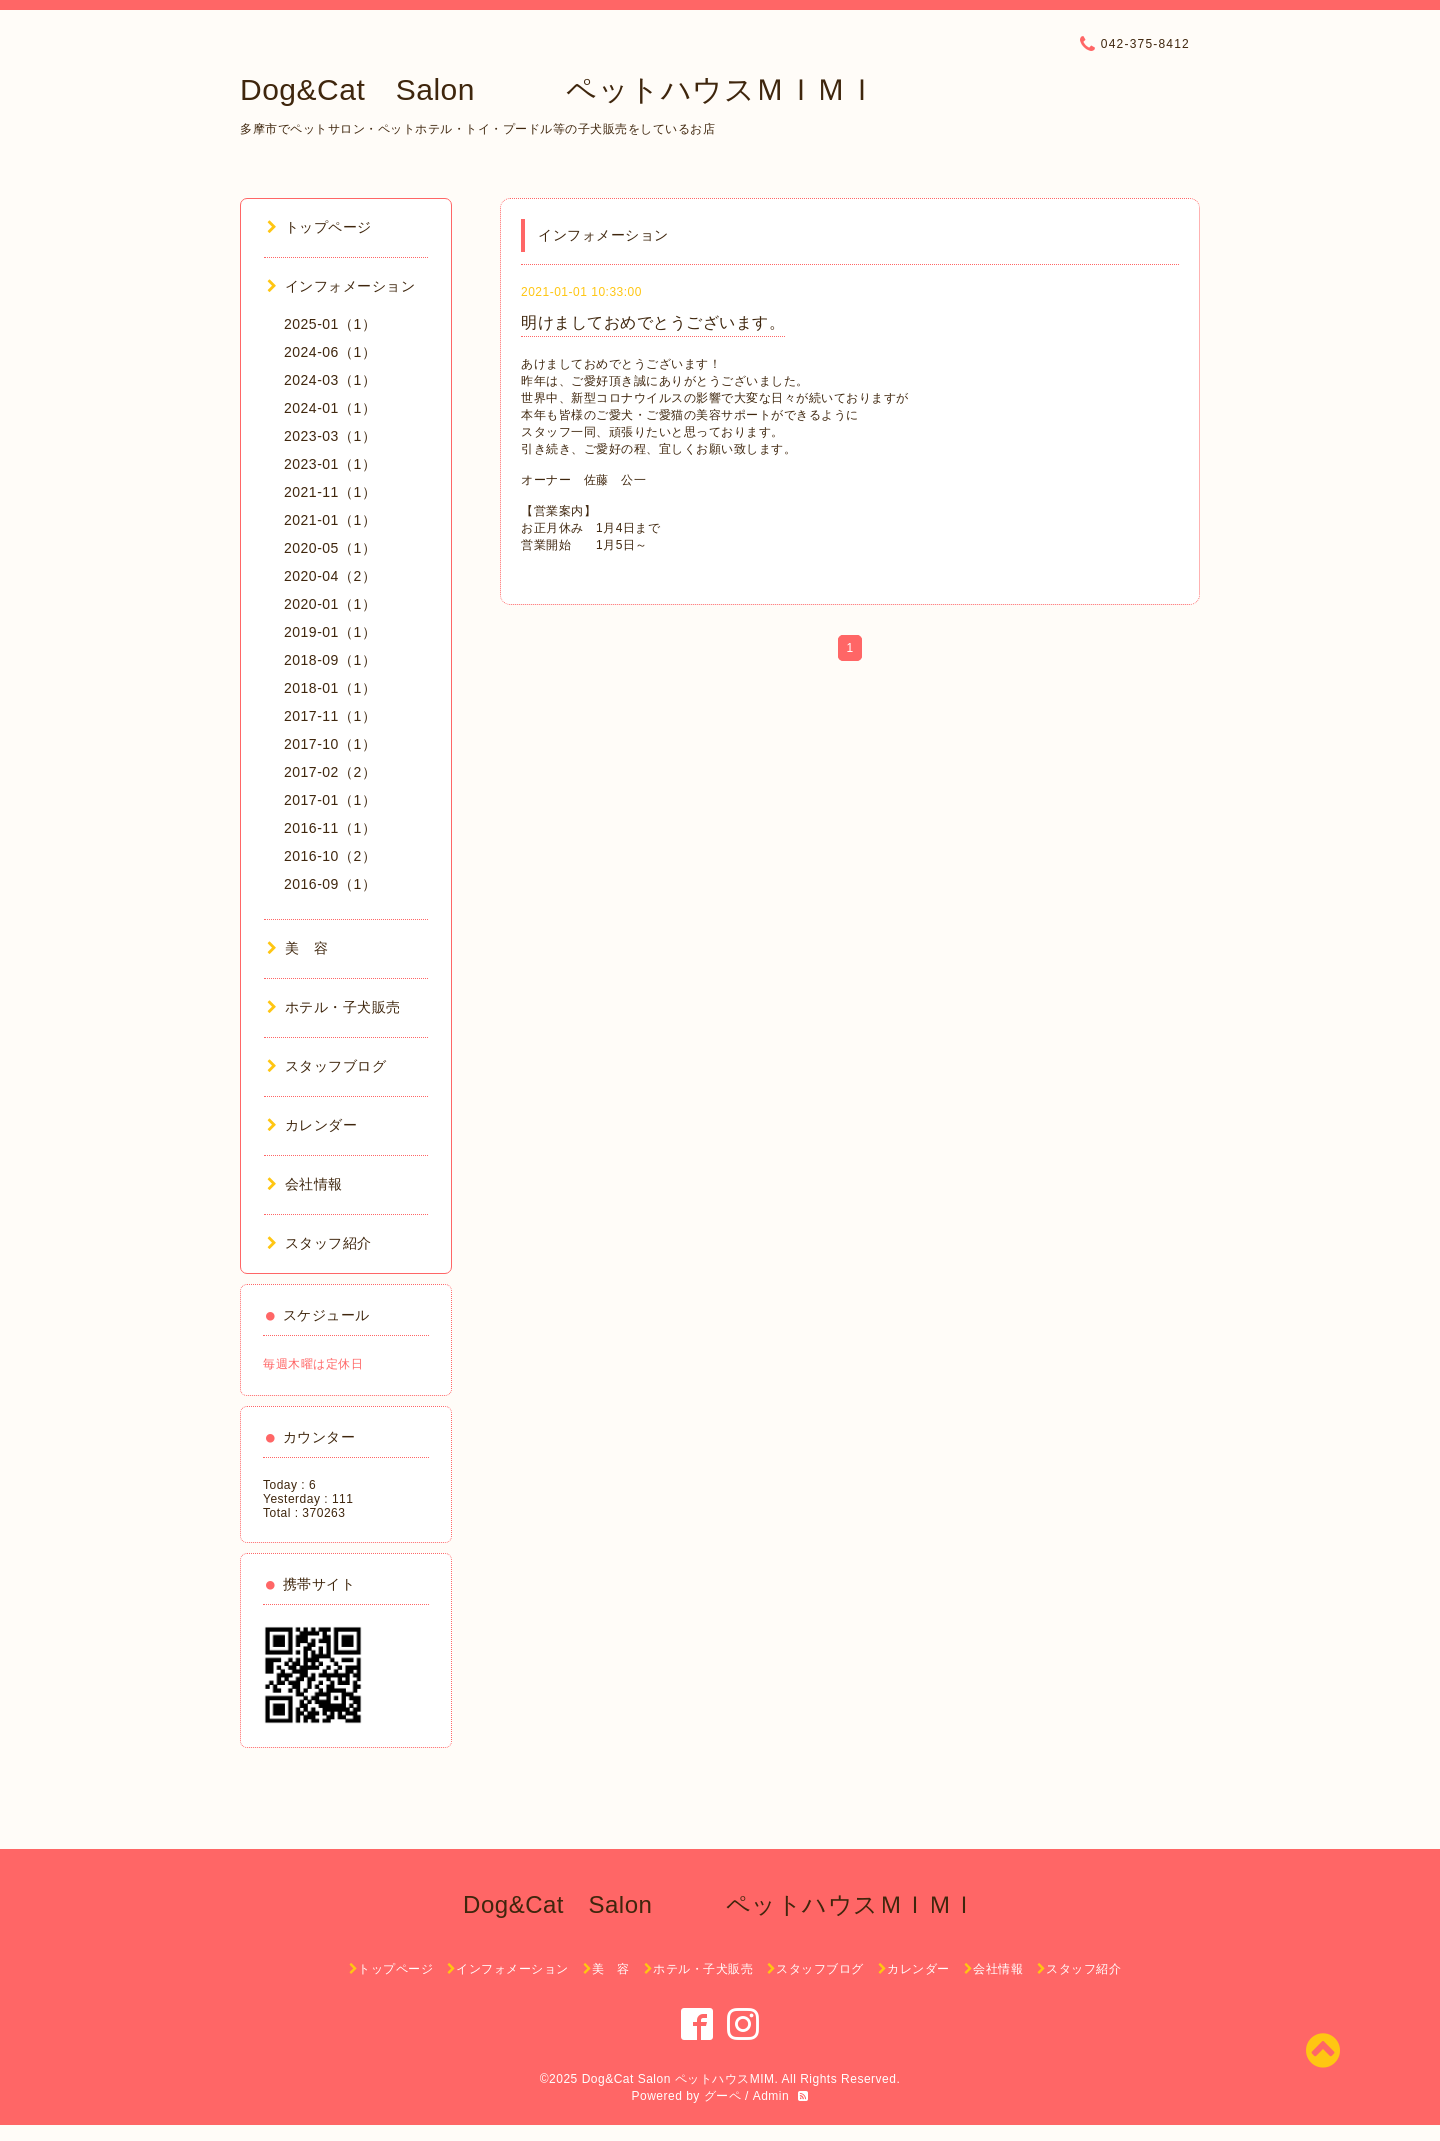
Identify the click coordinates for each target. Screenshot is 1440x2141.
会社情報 (305, 1184)
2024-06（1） (330, 352)
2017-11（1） (330, 716)
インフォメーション (341, 286)
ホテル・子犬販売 (334, 1007)
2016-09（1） (330, 884)
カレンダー (312, 1125)
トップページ (319, 227)
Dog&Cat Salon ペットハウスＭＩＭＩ (558, 89)
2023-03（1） (330, 436)
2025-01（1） (330, 324)
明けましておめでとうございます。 (653, 322)
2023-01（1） (330, 464)
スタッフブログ (326, 1066)
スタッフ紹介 (319, 1243)
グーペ (723, 2096)
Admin (771, 2096)
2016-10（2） (330, 856)
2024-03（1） (330, 380)
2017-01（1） (330, 800)
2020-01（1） (330, 604)
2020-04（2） (330, 576)
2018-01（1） (330, 688)
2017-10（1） (330, 744)
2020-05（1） (330, 548)
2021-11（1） (330, 492)
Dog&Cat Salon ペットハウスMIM (678, 2079)
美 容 (297, 948)
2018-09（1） (330, 660)
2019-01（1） (330, 632)
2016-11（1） (330, 828)
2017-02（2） (330, 772)
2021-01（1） (330, 520)
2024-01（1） (330, 408)
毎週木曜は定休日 (313, 1364)
